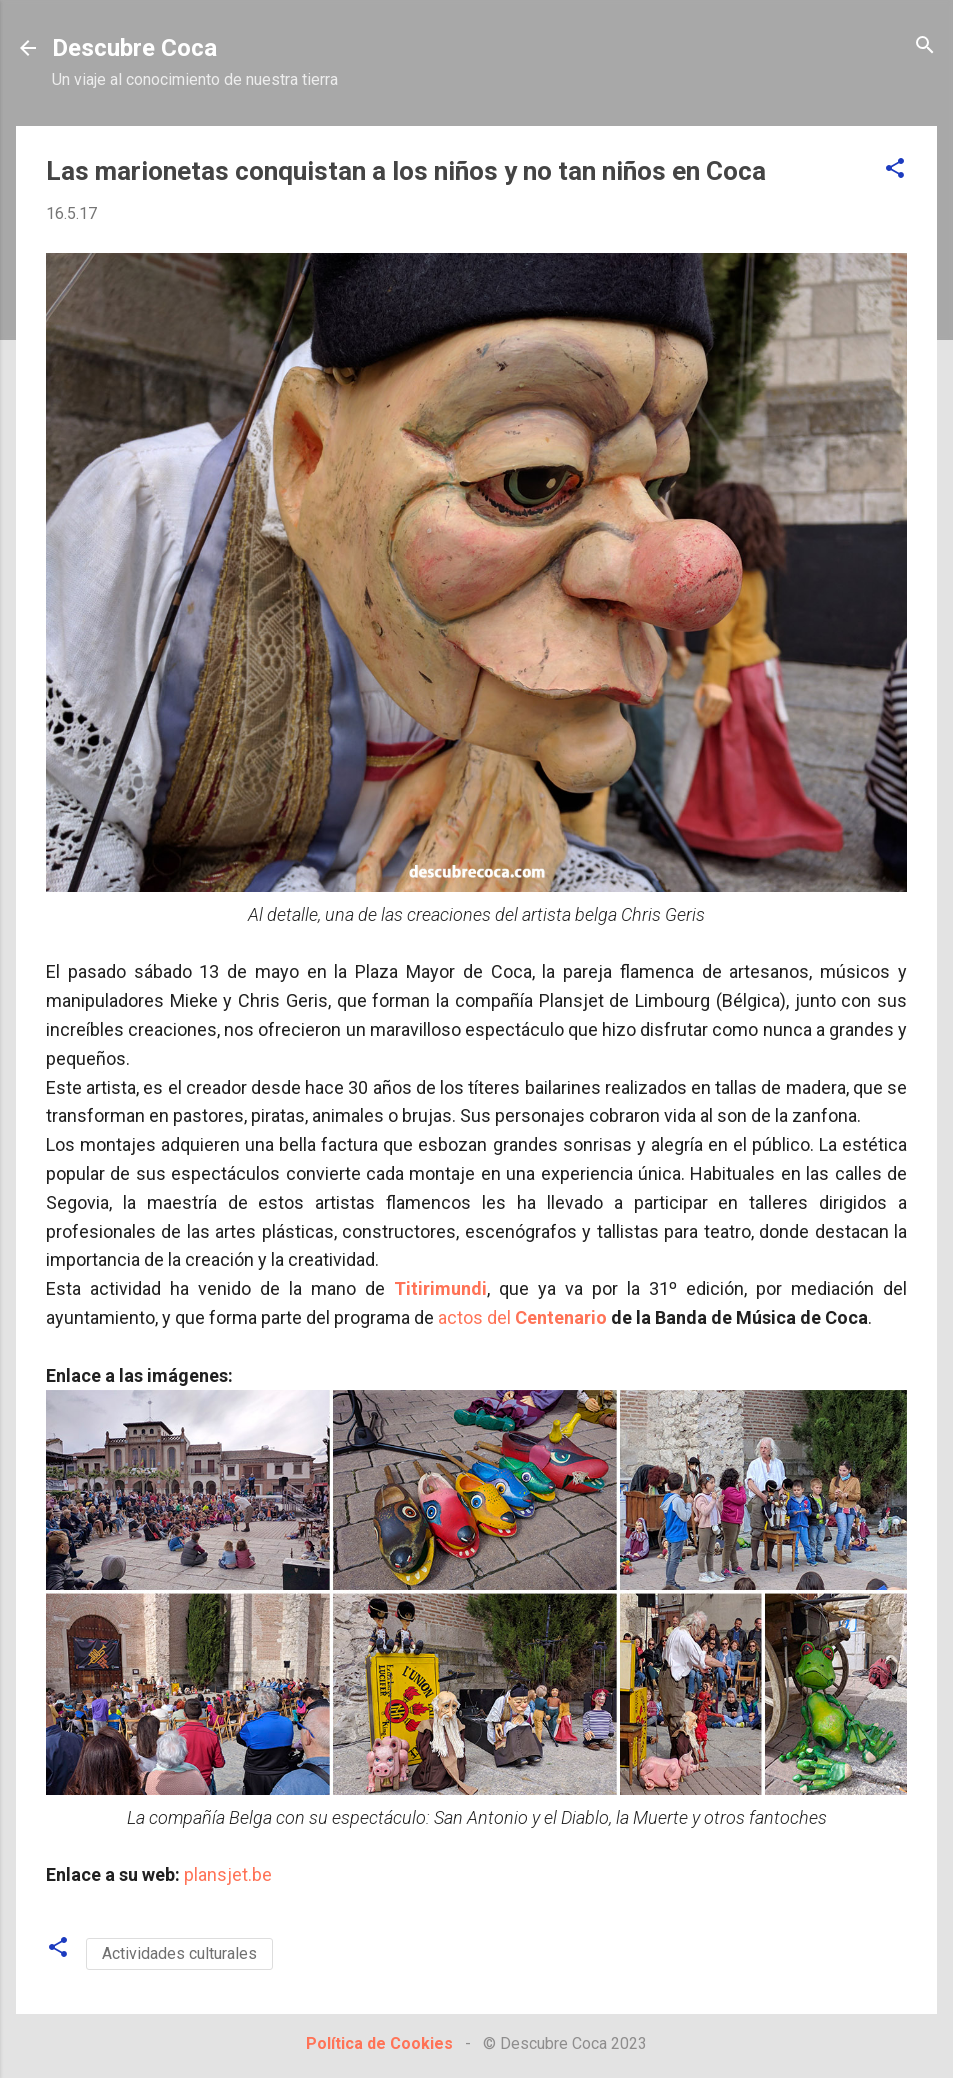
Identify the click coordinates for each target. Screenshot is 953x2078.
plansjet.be (228, 1874)
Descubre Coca (134, 48)
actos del (522, 1317)
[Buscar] (925, 46)
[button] (895, 169)
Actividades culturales (179, 1953)
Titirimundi (440, 1288)
